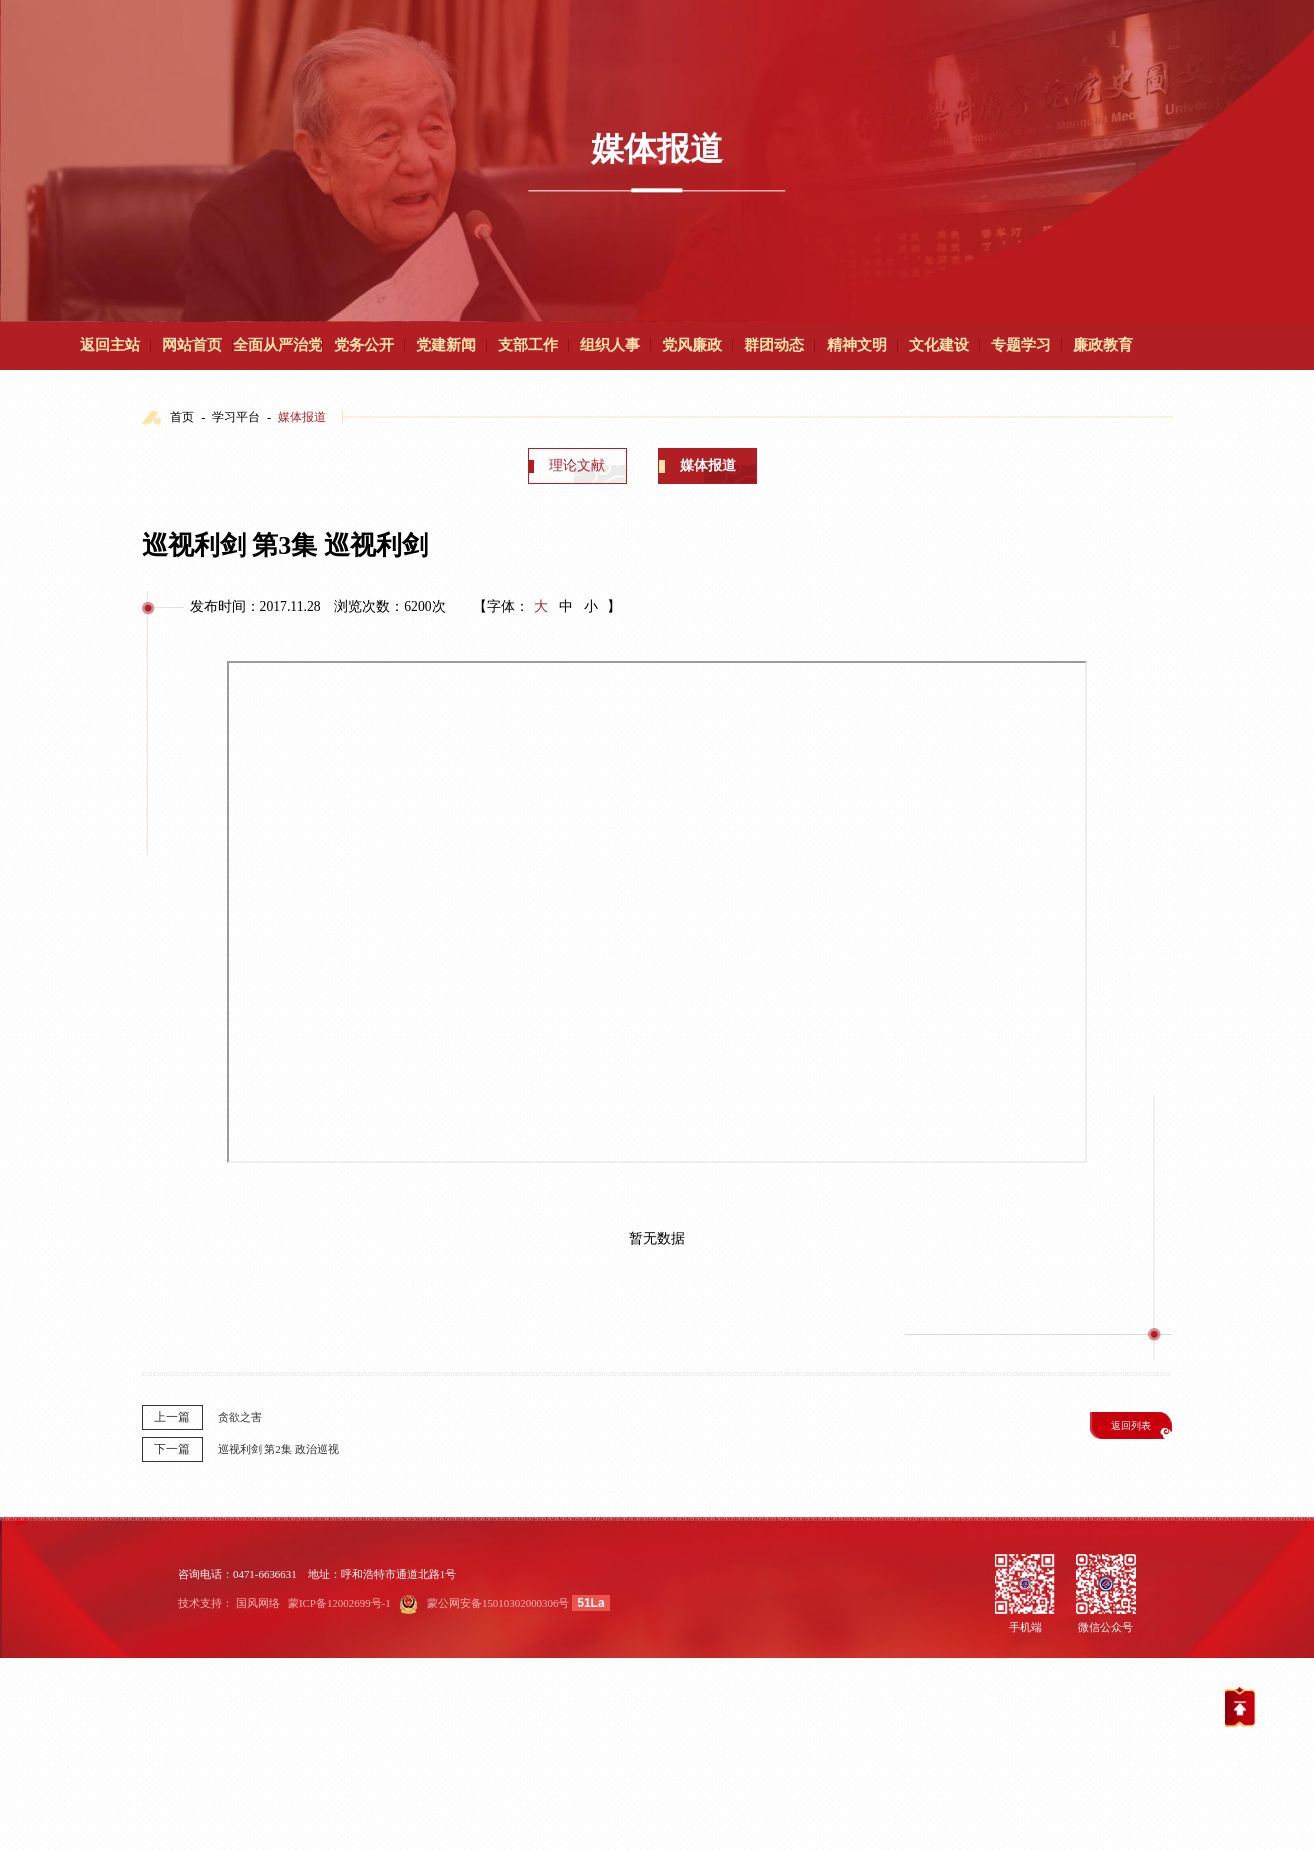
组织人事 (610, 345)
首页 (182, 417)
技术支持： (205, 1603)
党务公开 (364, 345)
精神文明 (857, 345)
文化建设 (939, 345)
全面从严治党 (278, 345)
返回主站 (110, 345)
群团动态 (774, 345)
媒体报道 (302, 417)
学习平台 (236, 417)
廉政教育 (1103, 345)
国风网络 (258, 1603)
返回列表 (1131, 1425)
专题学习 (1021, 345)
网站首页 (192, 345)
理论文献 (577, 465)
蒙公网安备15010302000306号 (498, 1603)
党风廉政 (692, 345)
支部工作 (528, 345)
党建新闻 (446, 345)
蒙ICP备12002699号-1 (339, 1603)
